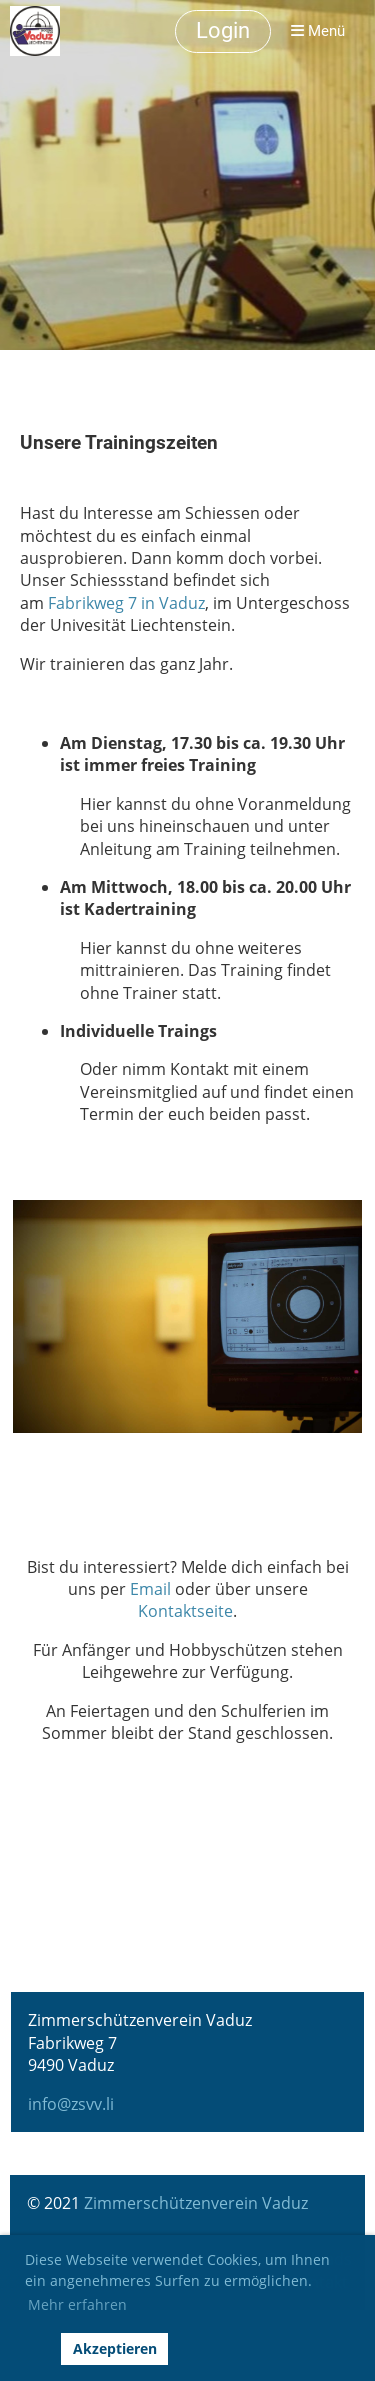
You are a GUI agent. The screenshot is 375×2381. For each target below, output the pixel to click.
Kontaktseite (185, 1611)
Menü (318, 31)
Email (150, 1589)
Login (223, 30)
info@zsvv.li (71, 2104)
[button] (38, 2349)
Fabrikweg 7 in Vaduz (126, 603)
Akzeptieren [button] (115, 2348)
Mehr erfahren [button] (77, 2304)
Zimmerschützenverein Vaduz (196, 2203)
